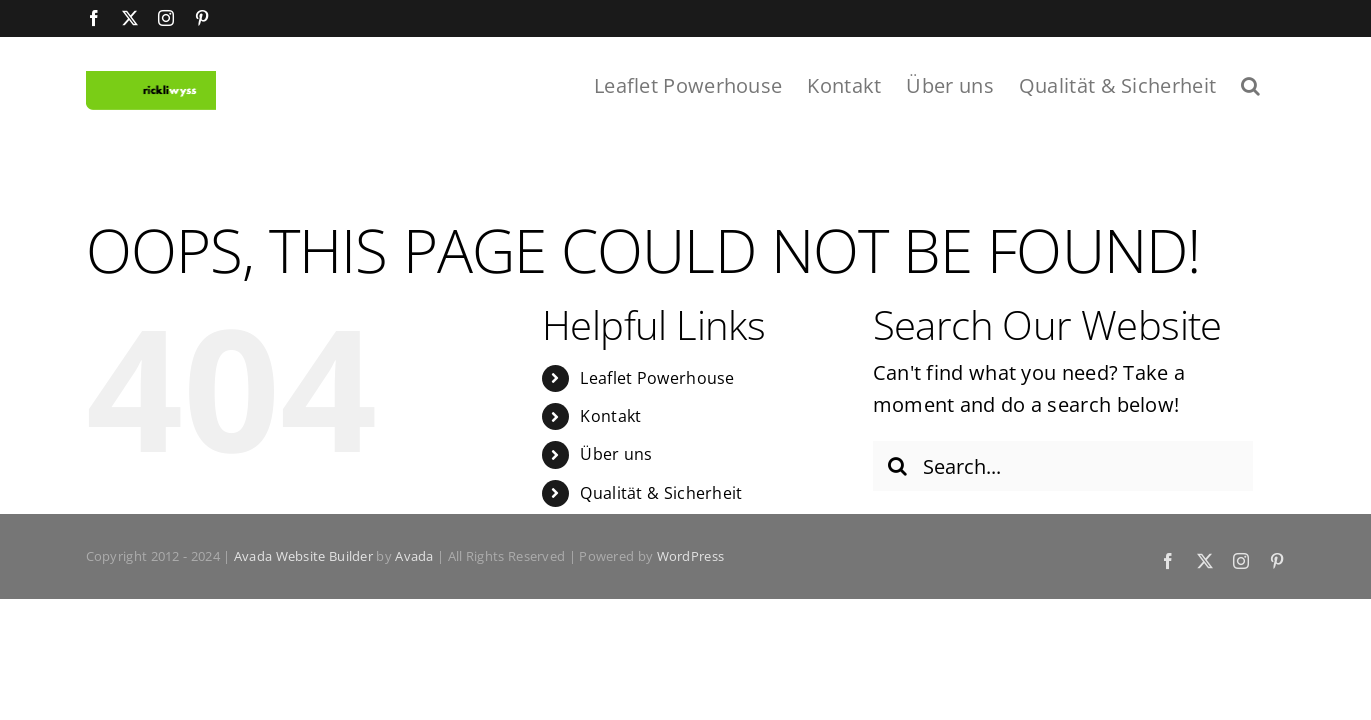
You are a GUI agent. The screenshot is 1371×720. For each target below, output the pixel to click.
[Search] (898, 467)
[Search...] (1063, 467)
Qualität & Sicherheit (661, 493)
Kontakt (610, 416)
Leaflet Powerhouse (657, 378)
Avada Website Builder (303, 556)
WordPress (691, 556)
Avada (414, 556)
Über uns (616, 455)
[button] (1275, 84)
